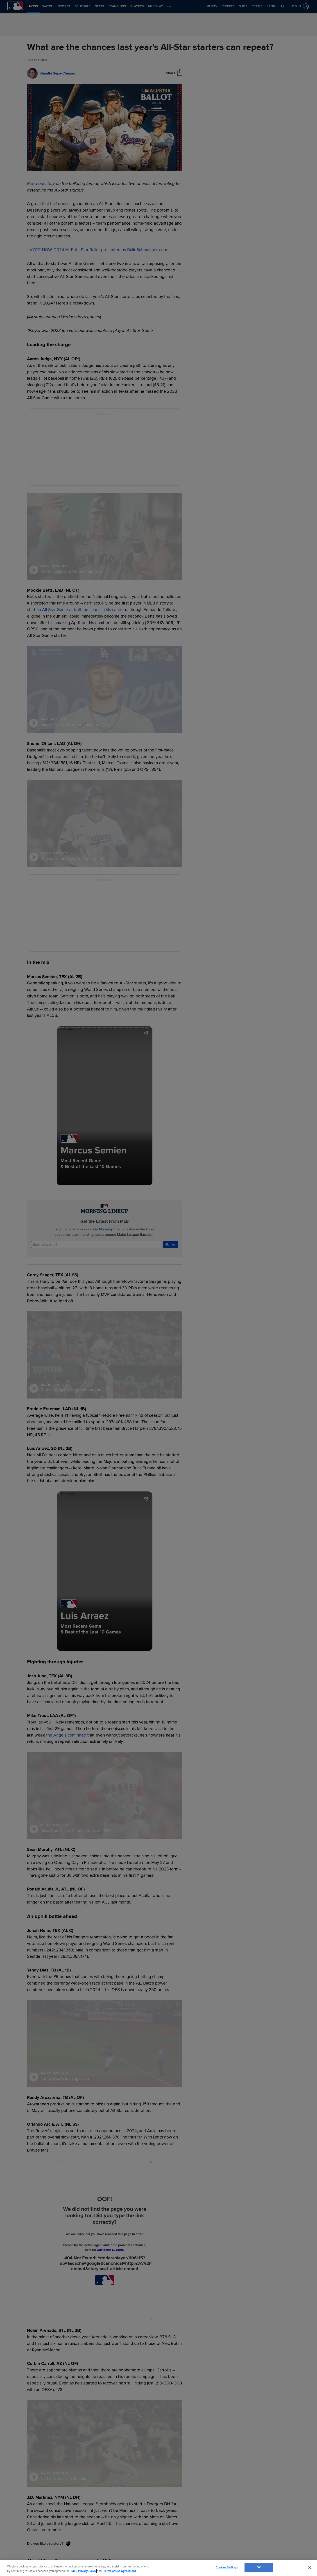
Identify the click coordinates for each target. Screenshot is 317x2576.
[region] (158, 2568)
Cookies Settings (227, 2567)
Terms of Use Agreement (119, 2571)
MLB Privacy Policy (83, 2571)
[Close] (310, 2567)
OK (259, 2567)
